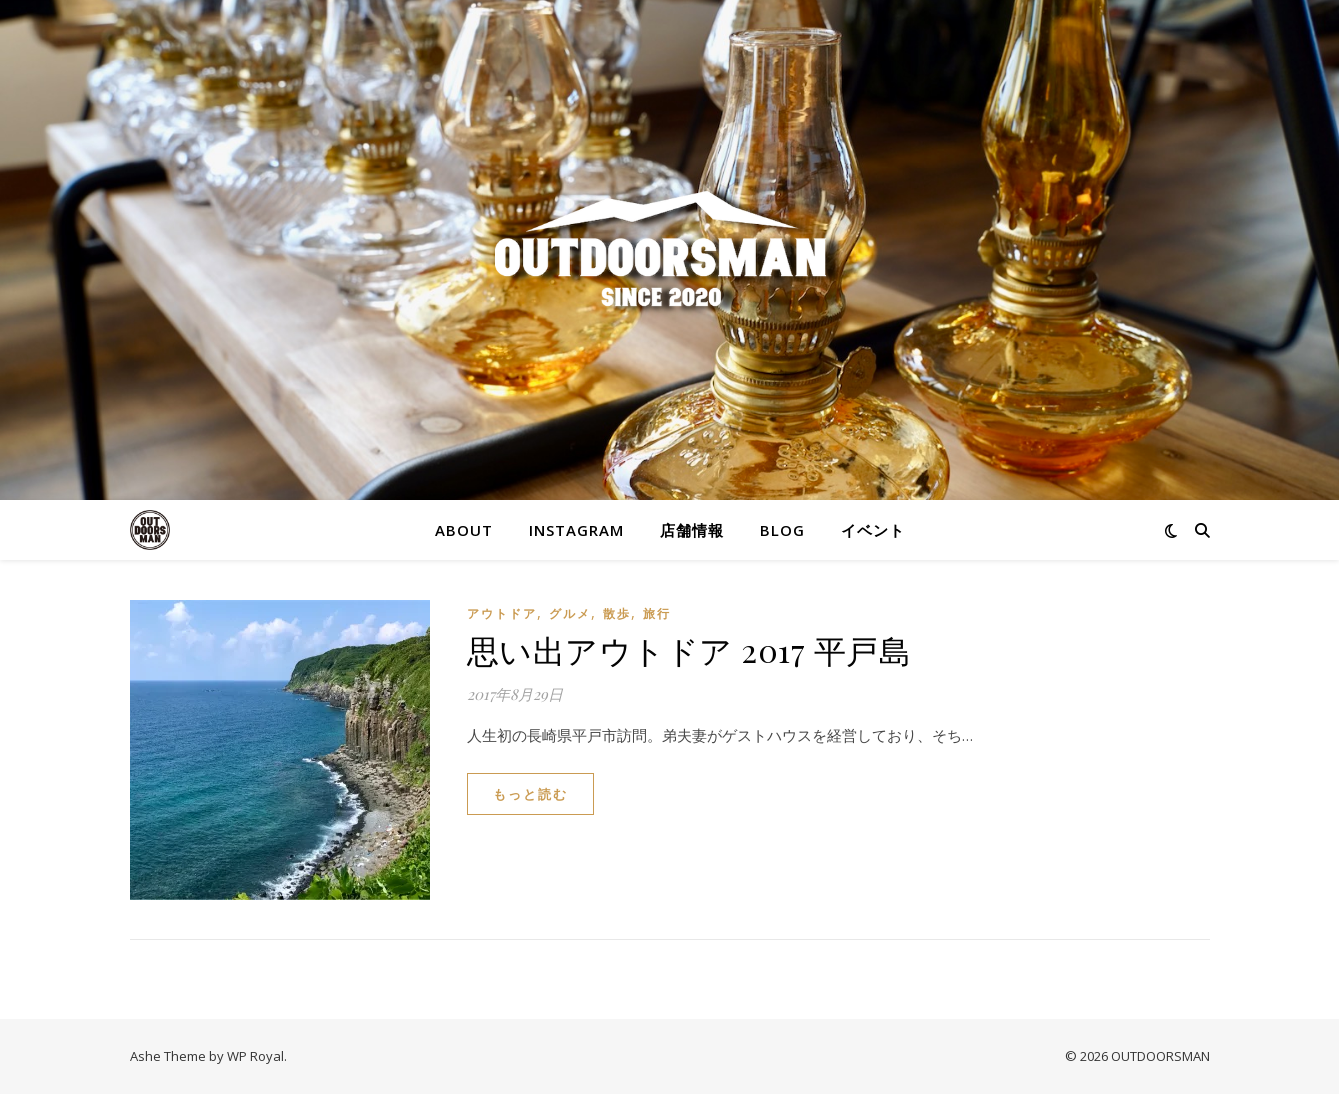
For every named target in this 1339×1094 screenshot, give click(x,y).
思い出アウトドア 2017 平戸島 (689, 649)
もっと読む (530, 794)
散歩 (617, 613)
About (464, 530)
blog (782, 530)
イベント (873, 530)
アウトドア (502, 613)
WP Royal (255, 1056)
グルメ (570, 613)
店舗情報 (692, 530)
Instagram (576, 530)
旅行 (657, 613)
